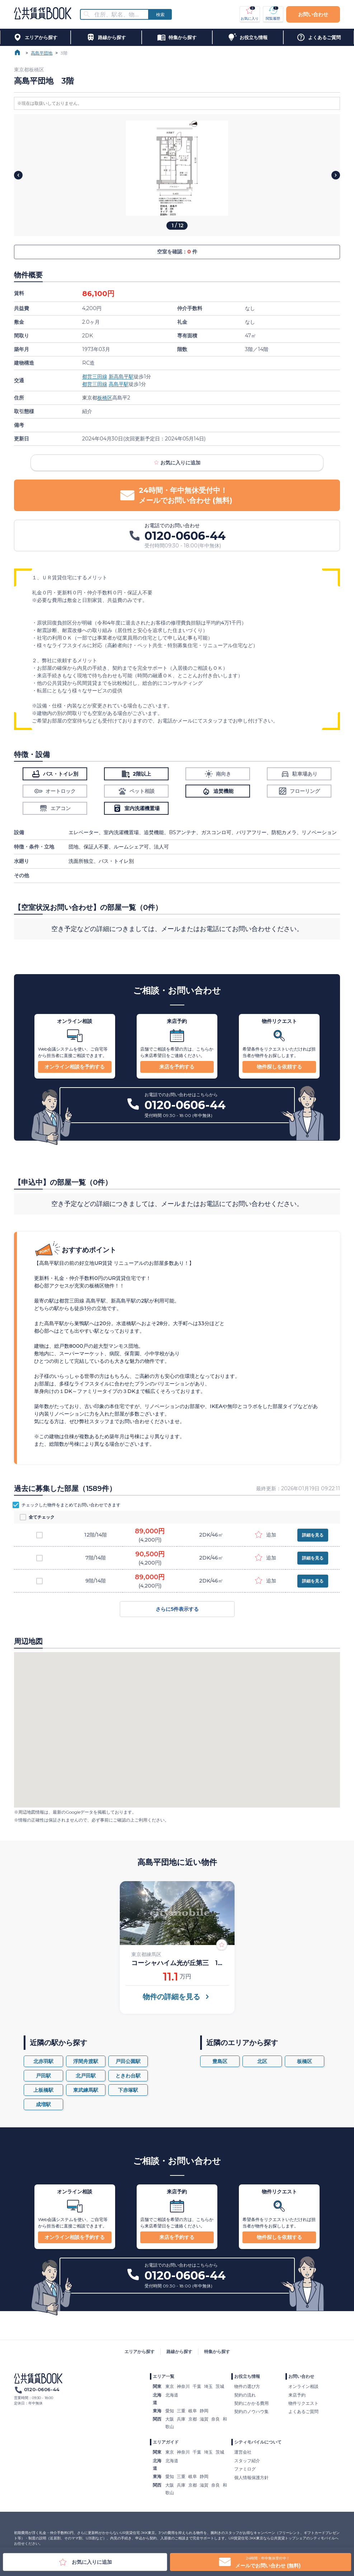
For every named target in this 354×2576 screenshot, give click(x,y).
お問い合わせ (313, 14)
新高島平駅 (121, 376)
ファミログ (245, 2469)
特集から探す (217, 2351)
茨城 (220, 2386)
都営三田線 (94, 376)
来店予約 (297, 2395)
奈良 (215, 2419)
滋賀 (204, 2419)
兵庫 (181, 2419)
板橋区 (104, 397)
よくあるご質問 (303, 2411)
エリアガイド (166, 2442)
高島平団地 (41, 53)
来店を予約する (177, 1067)
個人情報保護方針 (251, 2477)
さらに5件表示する (177, 1609)
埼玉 (208, 2386)
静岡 (204, 2410)
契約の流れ (245, 2395)
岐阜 (192, 2410)
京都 (192, 2419)
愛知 (169, 2410)
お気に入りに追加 (177, 463)
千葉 (197, 2386)
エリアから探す (139, 2351)
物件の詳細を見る (177, 1996)
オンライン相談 (303, 2386)
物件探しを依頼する (279, 1067)
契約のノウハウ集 (251, 2411)
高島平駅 (119, 384)
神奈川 (183, 2386)
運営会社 (242, 2452)
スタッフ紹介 (247, 2460)
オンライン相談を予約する (75, 1067)
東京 (169, 2386)
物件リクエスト (303, 2403)
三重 (181, 2410)
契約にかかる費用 (251, 2403)
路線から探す (179, 2351)
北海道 (171, 2395)
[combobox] (119, 14)
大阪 (169, 2419)
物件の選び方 (247, 2386)
